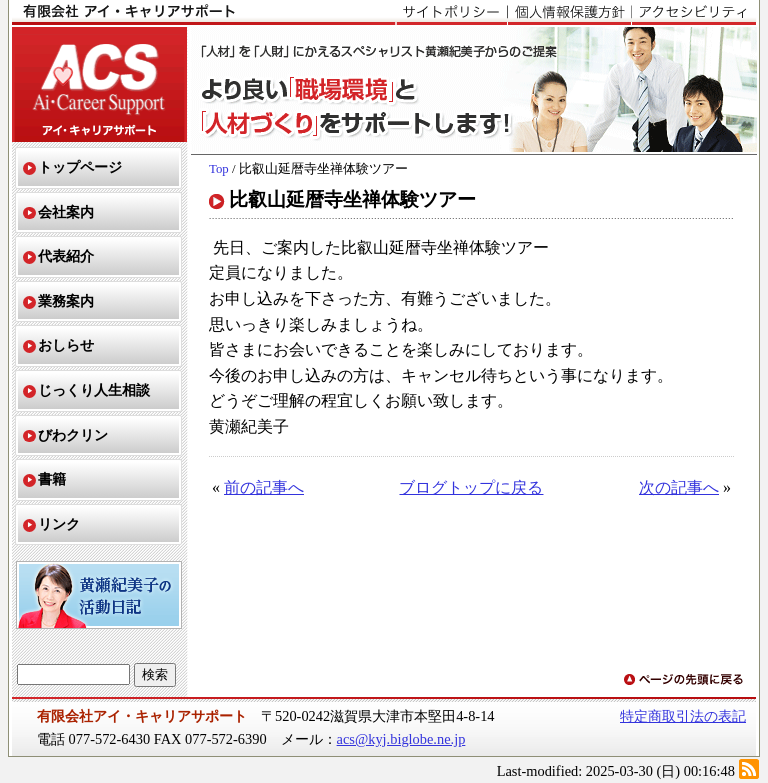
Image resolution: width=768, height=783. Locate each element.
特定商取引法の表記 (683, 716)
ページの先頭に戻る (685, 680)
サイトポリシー (451, 13)
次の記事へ (679, 487)
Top (219, 169)
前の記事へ (264, 487)
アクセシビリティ (693, 13)
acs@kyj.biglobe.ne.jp (401, 739)
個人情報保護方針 (569, 13)
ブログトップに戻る (471, 487)
